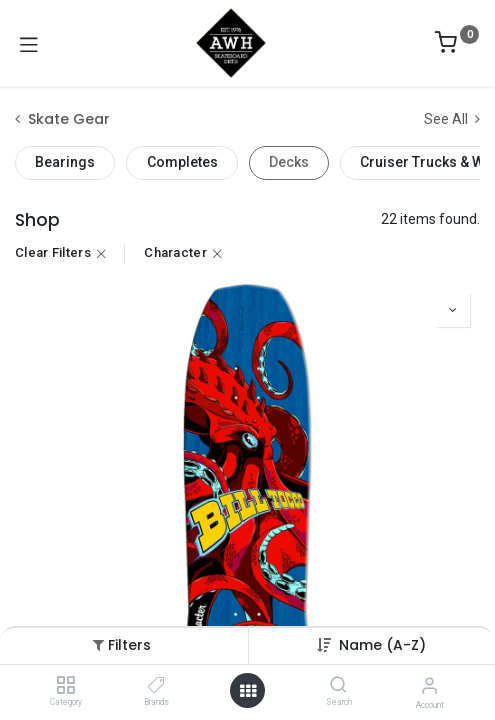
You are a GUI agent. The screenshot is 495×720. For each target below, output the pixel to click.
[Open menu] (248, 691)
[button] (382, 645)
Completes (182, 162)
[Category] (65, 686)
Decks (289, 162)
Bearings (65, 162)
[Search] (338, 686)
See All (452, 119)
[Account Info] (429, 685)
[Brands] (156, 686)
